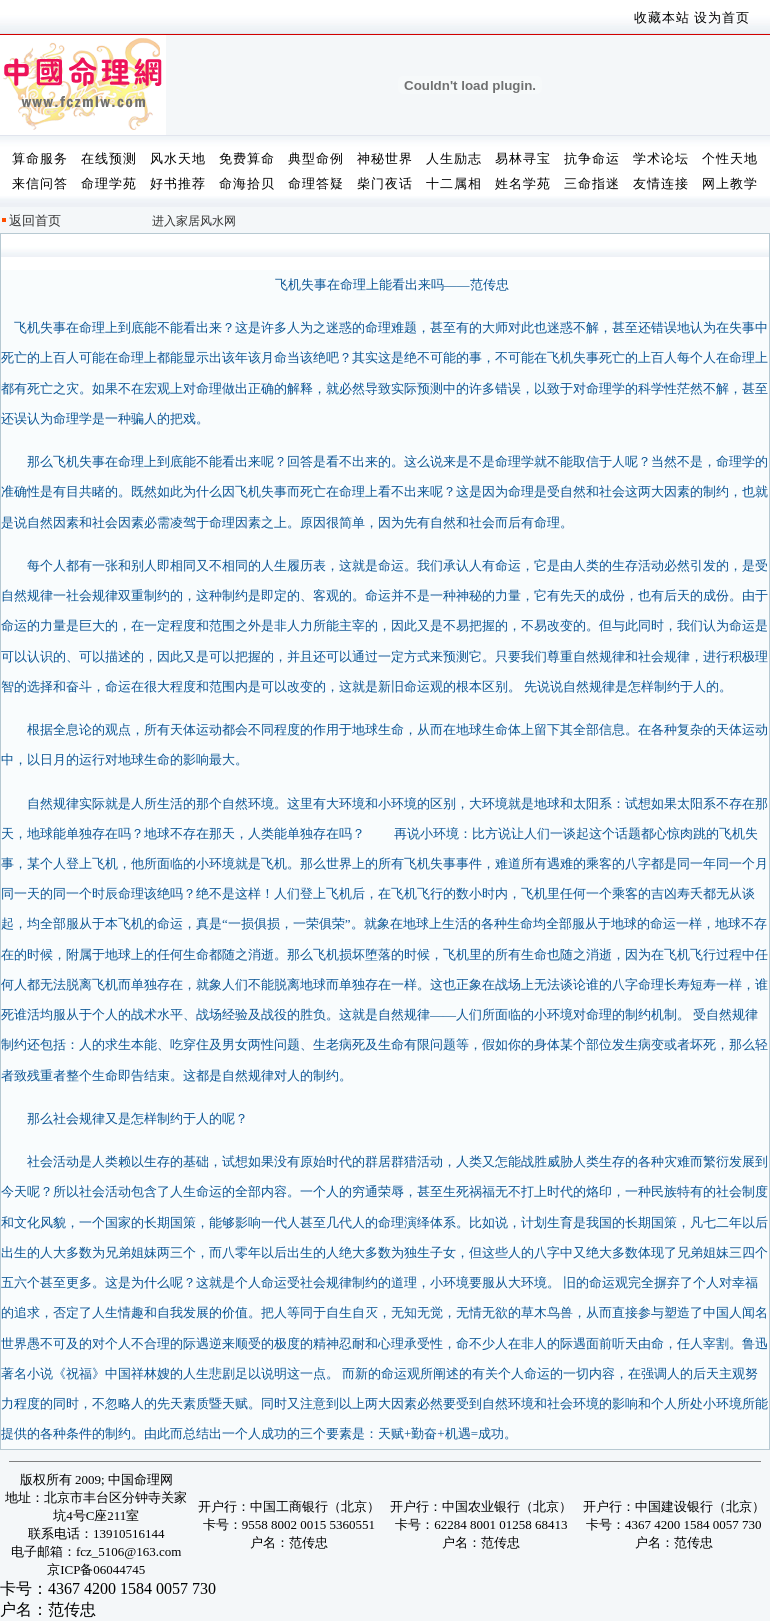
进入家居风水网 (194, 221)
